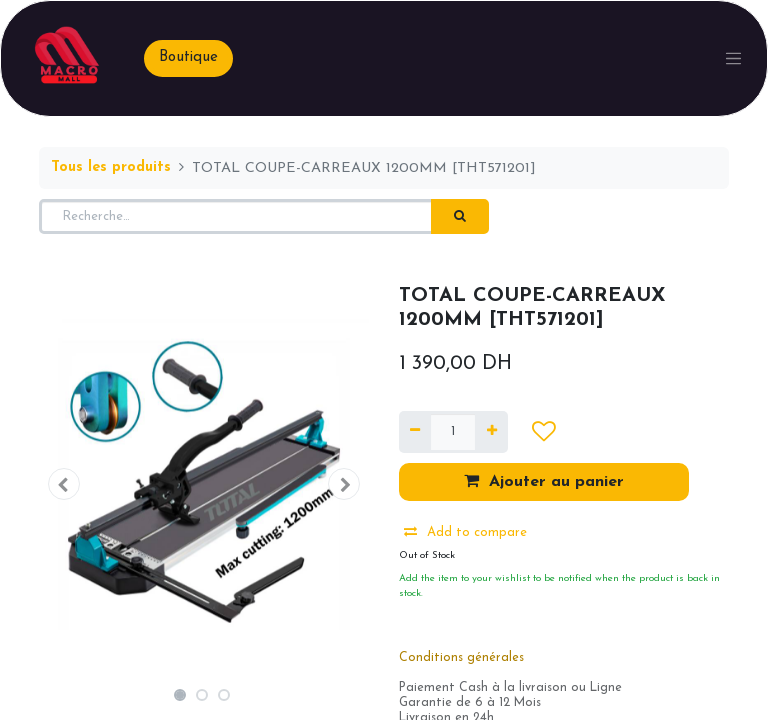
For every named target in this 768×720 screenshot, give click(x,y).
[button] (64, 484)
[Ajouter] (491, 432)
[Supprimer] (415, 432)
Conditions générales (461, 658)
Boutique (188, 57)
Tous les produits (111, 167)
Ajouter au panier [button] (544, 481)
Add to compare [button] (465, 532)
